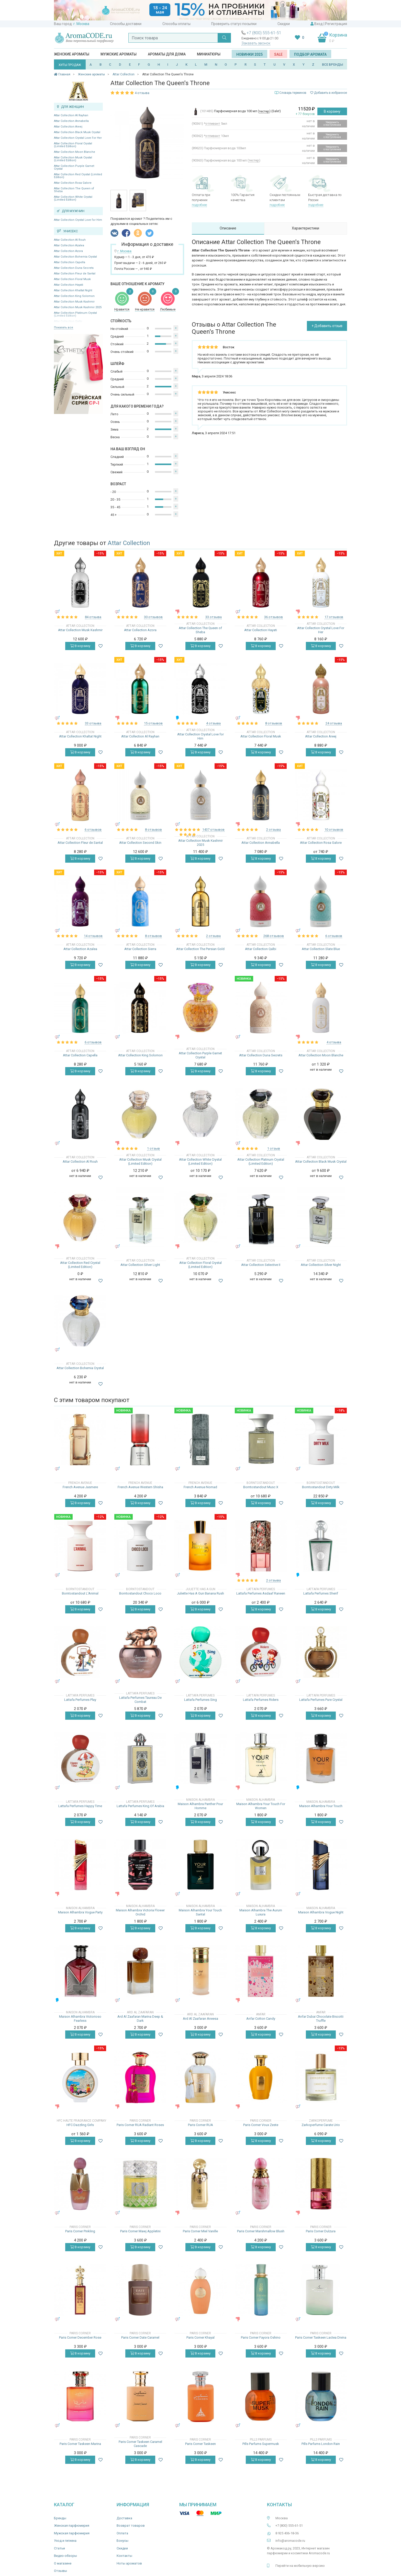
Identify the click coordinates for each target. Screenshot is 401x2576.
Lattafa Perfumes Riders (261, 1700)
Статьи (59, 2548)
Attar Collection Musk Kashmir (74, 301)
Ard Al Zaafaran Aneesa (200, 2018)
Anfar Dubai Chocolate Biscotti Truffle (320, 2019)
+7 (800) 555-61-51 (264, 32)
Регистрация (336, 24)
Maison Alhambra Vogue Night (320, 1912)
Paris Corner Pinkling (80, 2231)
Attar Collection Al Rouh (70, 239)
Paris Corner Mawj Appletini (140, 2231)
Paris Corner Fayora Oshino (261, 2337)
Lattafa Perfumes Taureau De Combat (140, 1700)
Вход (318, 24)
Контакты (124, 2556)
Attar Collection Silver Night (321, 1265)
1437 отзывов (213, 829)
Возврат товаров (131, 2525)
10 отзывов (334, 829)
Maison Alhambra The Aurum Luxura (260, 1912)
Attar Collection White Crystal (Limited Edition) (73, 198)
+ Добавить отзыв (326, 326)
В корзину (332, 111)
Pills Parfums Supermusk (260, 2444)
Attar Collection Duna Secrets (74, 268)
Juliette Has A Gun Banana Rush (200, 1593)
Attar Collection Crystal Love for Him (78, 220)
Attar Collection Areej (68, 126)
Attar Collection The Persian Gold (200, 949)
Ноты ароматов (129, 2563)
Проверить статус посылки (234, 24)
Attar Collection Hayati (68, 284)
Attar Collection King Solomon (74, 296)
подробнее (199, 205)
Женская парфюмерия (71, 2525)
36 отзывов (273, 617)
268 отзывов (273, 936)
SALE (278, 54)
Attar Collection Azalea (69, 245)
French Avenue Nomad (200, 1487)
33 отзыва (213, 617)
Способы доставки (125, 24)
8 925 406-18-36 (287, 2533)
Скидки (283, 24)
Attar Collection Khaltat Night (73, 290)
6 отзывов (93, 829)
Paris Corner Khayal (200, 2337)
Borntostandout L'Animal (80, 1593)
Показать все (63, 327)
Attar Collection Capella (69, 262)
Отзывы (60, 2571)
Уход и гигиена (65, 2541)
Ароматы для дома (167, 54)
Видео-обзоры (65, 2556)
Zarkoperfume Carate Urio (321, 2125)
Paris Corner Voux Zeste (260, 2125)
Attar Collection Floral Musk (72, 279)
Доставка (124, 2518)
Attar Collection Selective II (260, 1265)
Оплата (122, 2533)
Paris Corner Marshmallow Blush (260, 2231)
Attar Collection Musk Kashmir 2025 (78, 307)
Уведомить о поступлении (332, 123)
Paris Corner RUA (200, 2125)
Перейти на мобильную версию (300, 2566)
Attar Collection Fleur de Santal (74, 273)
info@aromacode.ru (290, 2541)
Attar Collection (129, 543)
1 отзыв (153, 1148)
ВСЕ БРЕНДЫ (332, 64)
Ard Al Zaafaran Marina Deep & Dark (140, 2019)
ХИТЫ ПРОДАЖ (70, 65)
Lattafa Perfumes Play (80, 1700)
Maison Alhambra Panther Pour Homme (200, 1806)
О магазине (62, 2563)
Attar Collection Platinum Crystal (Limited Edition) (260, 1161)
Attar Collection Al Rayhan (71, 115)
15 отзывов (153, 723)
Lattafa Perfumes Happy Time (80, 1806)
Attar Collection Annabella (71, 121)
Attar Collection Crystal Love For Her (78, 138)
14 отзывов (93, 936)
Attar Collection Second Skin (140, 843)
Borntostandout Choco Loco (140, 1593)
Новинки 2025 (249, 54)
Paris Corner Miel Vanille (200, 2231)
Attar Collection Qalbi (260, 949)
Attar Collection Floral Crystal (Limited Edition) (73, 145)
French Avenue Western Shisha (140, 1487)
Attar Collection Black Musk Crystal (77, 132)
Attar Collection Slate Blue (321, 949)
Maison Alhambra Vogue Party (80, 1912)
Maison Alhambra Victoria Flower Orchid (140, 1912)
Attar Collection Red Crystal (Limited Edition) (78, 176)
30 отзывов (153, 617)
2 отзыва (273, 829)
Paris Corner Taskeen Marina (80, 2444)
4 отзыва (142, 93)
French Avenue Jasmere (80, 1487)
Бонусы (122, 2541)
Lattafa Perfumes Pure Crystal (320, 1700)
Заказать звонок (255, 43)
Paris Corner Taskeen (200, 2444)
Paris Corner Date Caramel (140, 2337)
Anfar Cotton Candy (260, 2018)
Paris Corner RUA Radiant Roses (140, 2125)
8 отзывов (273, 723)
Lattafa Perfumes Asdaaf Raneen (260, 1593)
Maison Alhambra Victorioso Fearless (80, 2019)
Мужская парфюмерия (72, 2533)
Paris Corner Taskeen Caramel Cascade (140, 2444)
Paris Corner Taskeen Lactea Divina (320, 2337)
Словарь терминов (292, 93)
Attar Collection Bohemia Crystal (75, 256)
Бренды (60, 2518)
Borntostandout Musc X (260, 1487)
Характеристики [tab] (305, 228)
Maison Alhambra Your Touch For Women (260, 1806)
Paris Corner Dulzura (321, 2231)
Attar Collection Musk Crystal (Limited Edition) (73, 159)
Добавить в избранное (328, 93)
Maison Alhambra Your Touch (320, 1806)
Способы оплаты (176, 24)
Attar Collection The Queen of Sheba (74, 190)
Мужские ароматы (119, 54)
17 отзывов (334, 617)
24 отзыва (334, 723)
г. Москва (81, 24)
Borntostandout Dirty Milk (321, 1487)
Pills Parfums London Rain (321, 2444)
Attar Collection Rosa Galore (73, 182)
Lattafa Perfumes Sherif (320, 1593)
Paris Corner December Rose (80, 2337)
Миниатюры (208, 54)
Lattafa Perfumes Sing (200, 1700)
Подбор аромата (310, 54)
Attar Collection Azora (68, 251)
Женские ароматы (71, 54)
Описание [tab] (228, 228)
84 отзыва (93, 617)
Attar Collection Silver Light (140, 1265)
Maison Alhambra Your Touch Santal (200, 1912)
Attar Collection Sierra (140, 949)
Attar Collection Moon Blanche (74, 152)
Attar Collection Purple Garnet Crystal (74, 167)
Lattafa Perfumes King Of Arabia (140, 1806)
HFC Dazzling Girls (80, 2125)
